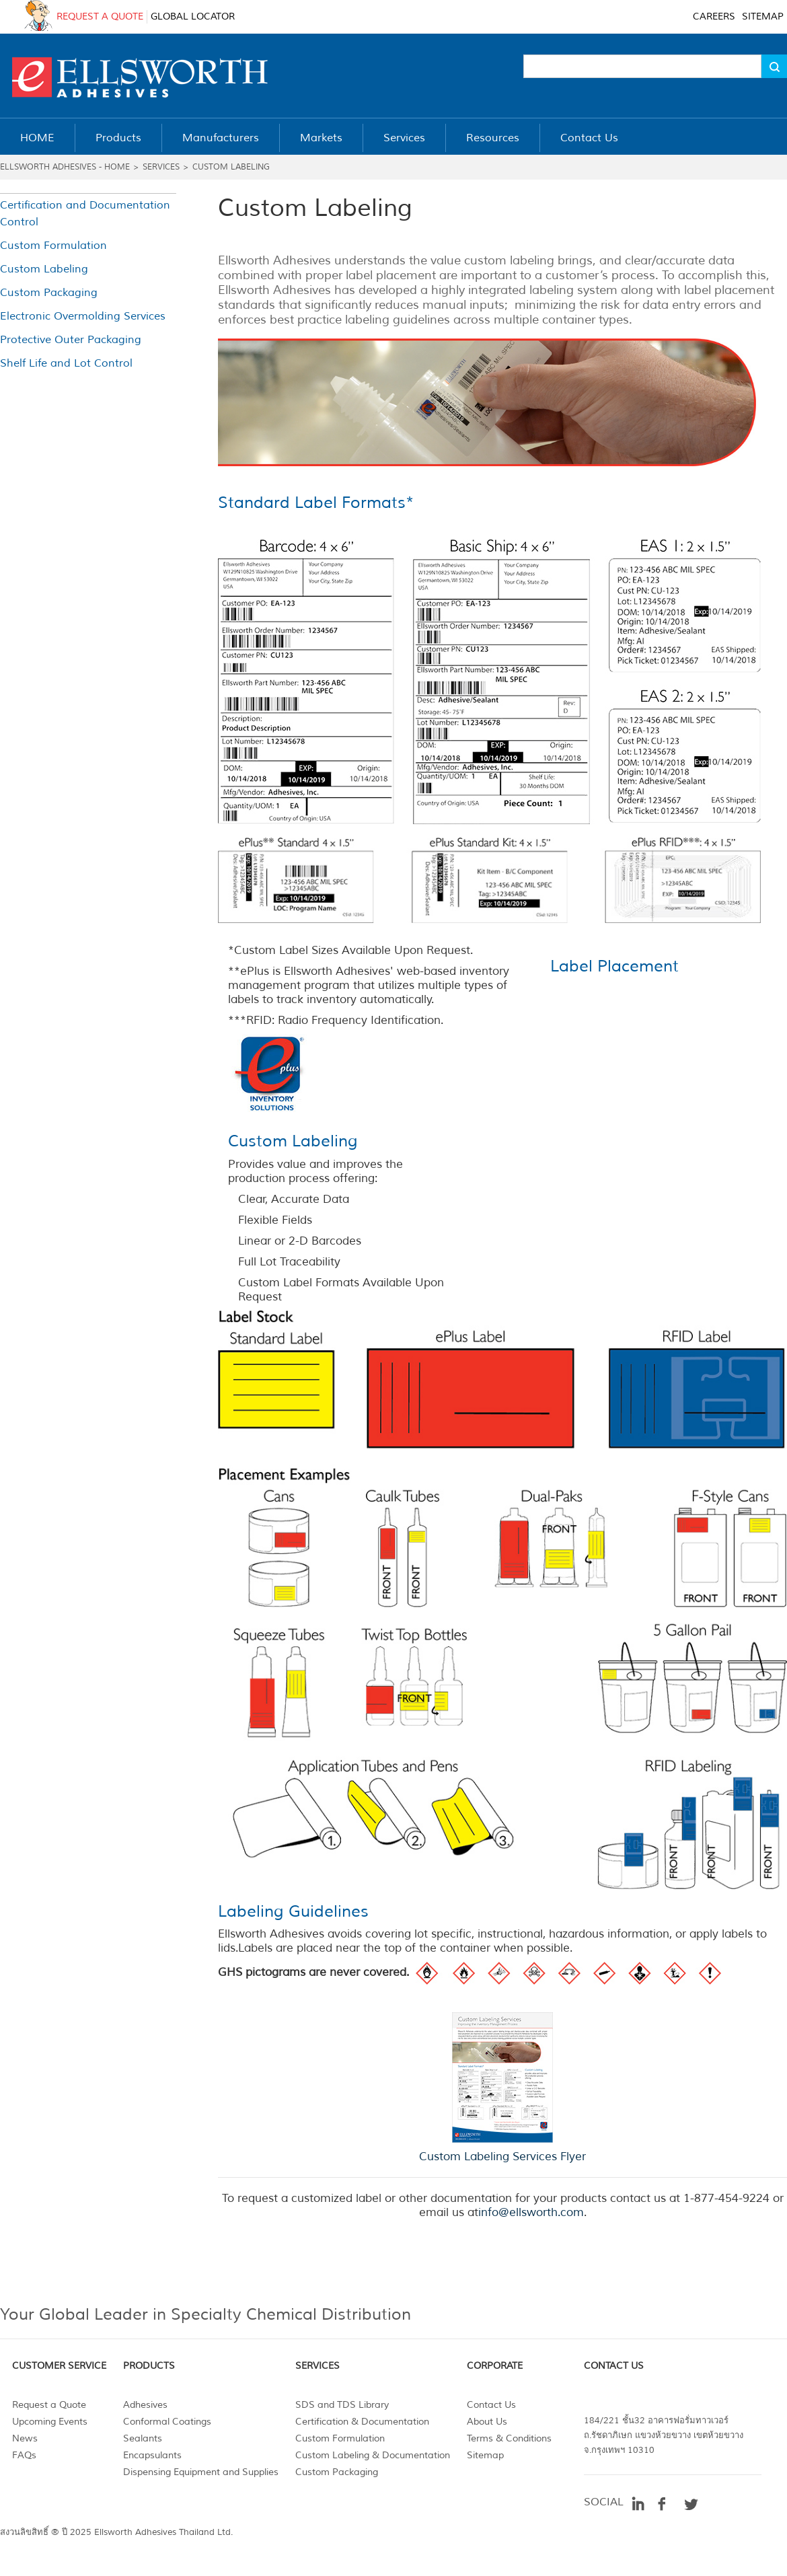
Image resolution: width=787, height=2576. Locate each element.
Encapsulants (152, 2455)
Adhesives (145, 2405)
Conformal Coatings (167, 2421)
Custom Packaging (49, 292)
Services (161, 167)
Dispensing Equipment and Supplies (200, 2472)
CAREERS (714, 16)
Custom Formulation (53, 245)
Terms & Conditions (509, 2438)
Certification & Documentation (362, 2421)
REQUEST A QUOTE (100, 16)
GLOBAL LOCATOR (193, 16)
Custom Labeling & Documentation (372, 2455)
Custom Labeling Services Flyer (502, 2156)
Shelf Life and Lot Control (66, 363)
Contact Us (491, 2405)
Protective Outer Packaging (70, 339)
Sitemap (485, 2455)
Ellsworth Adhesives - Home (65, 167)
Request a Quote (49, 2405)
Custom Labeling (231, 167)
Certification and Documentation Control (85, 213)
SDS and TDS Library (342, 2405)
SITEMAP (763, 16)
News (25, 2438)
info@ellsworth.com (531, 2212)
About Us (487, 2421)
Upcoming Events (49, 2421)
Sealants (142, 2438)
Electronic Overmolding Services (82, 316)
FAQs (24, 2455)
